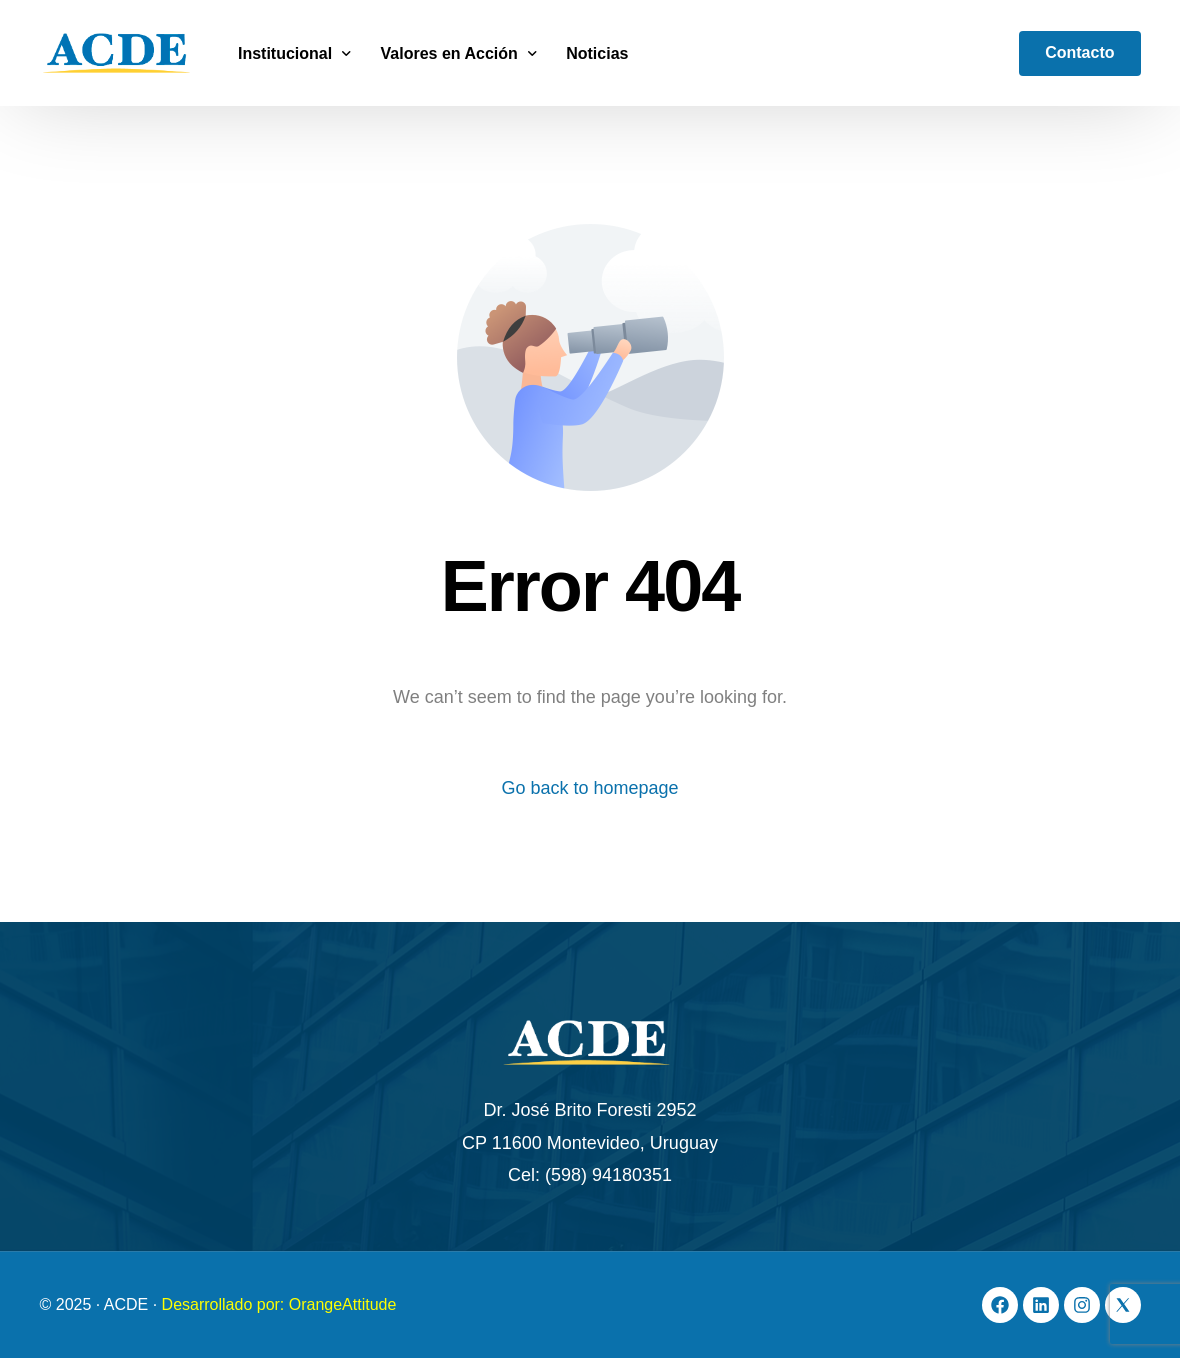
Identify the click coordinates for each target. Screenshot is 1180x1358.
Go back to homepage (589, 788)
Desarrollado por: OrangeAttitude (279, 1304)
